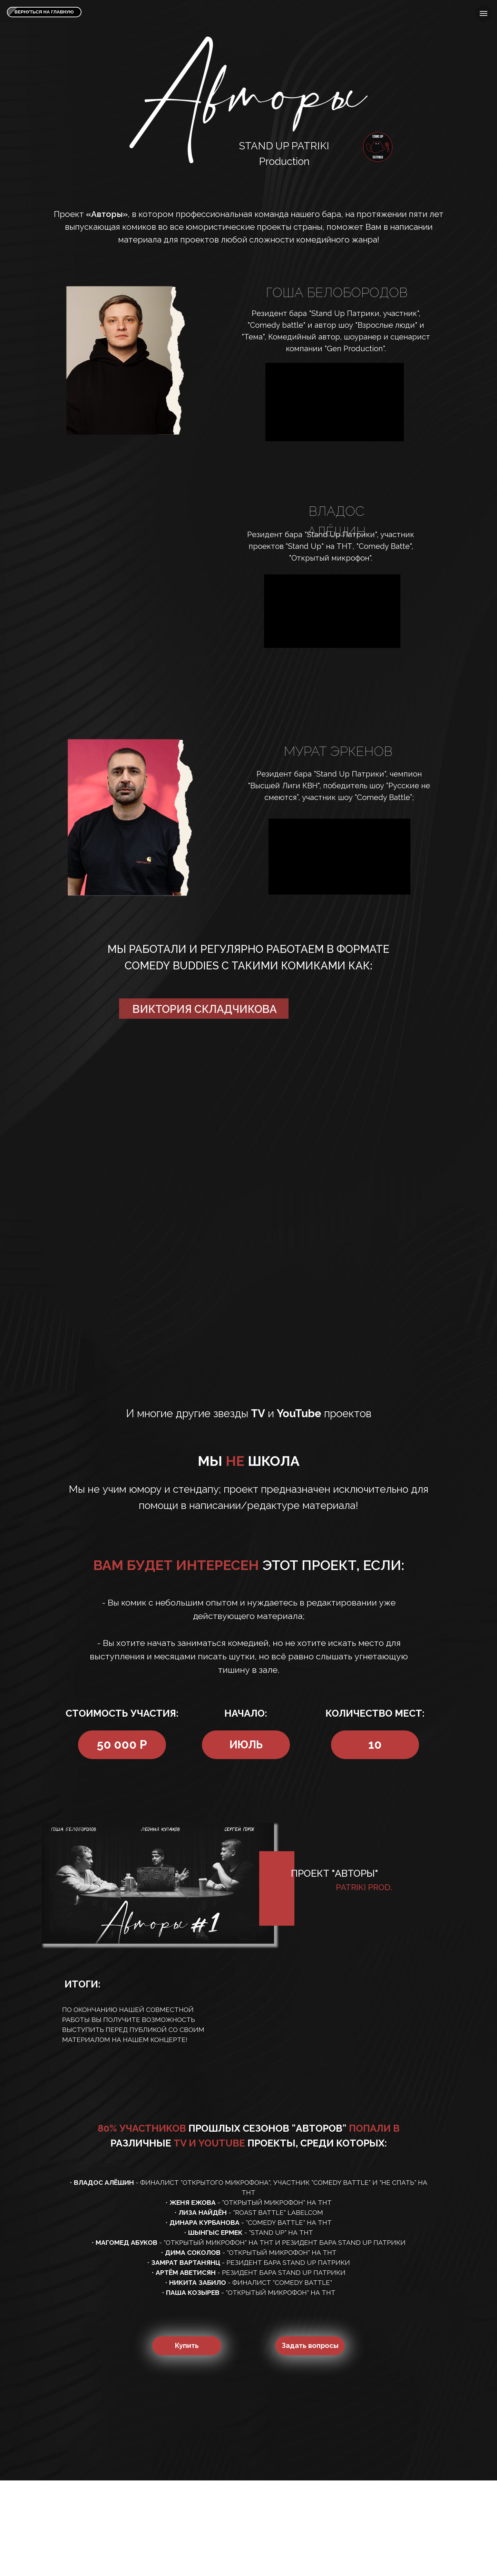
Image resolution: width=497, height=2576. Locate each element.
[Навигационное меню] (483, 13)
